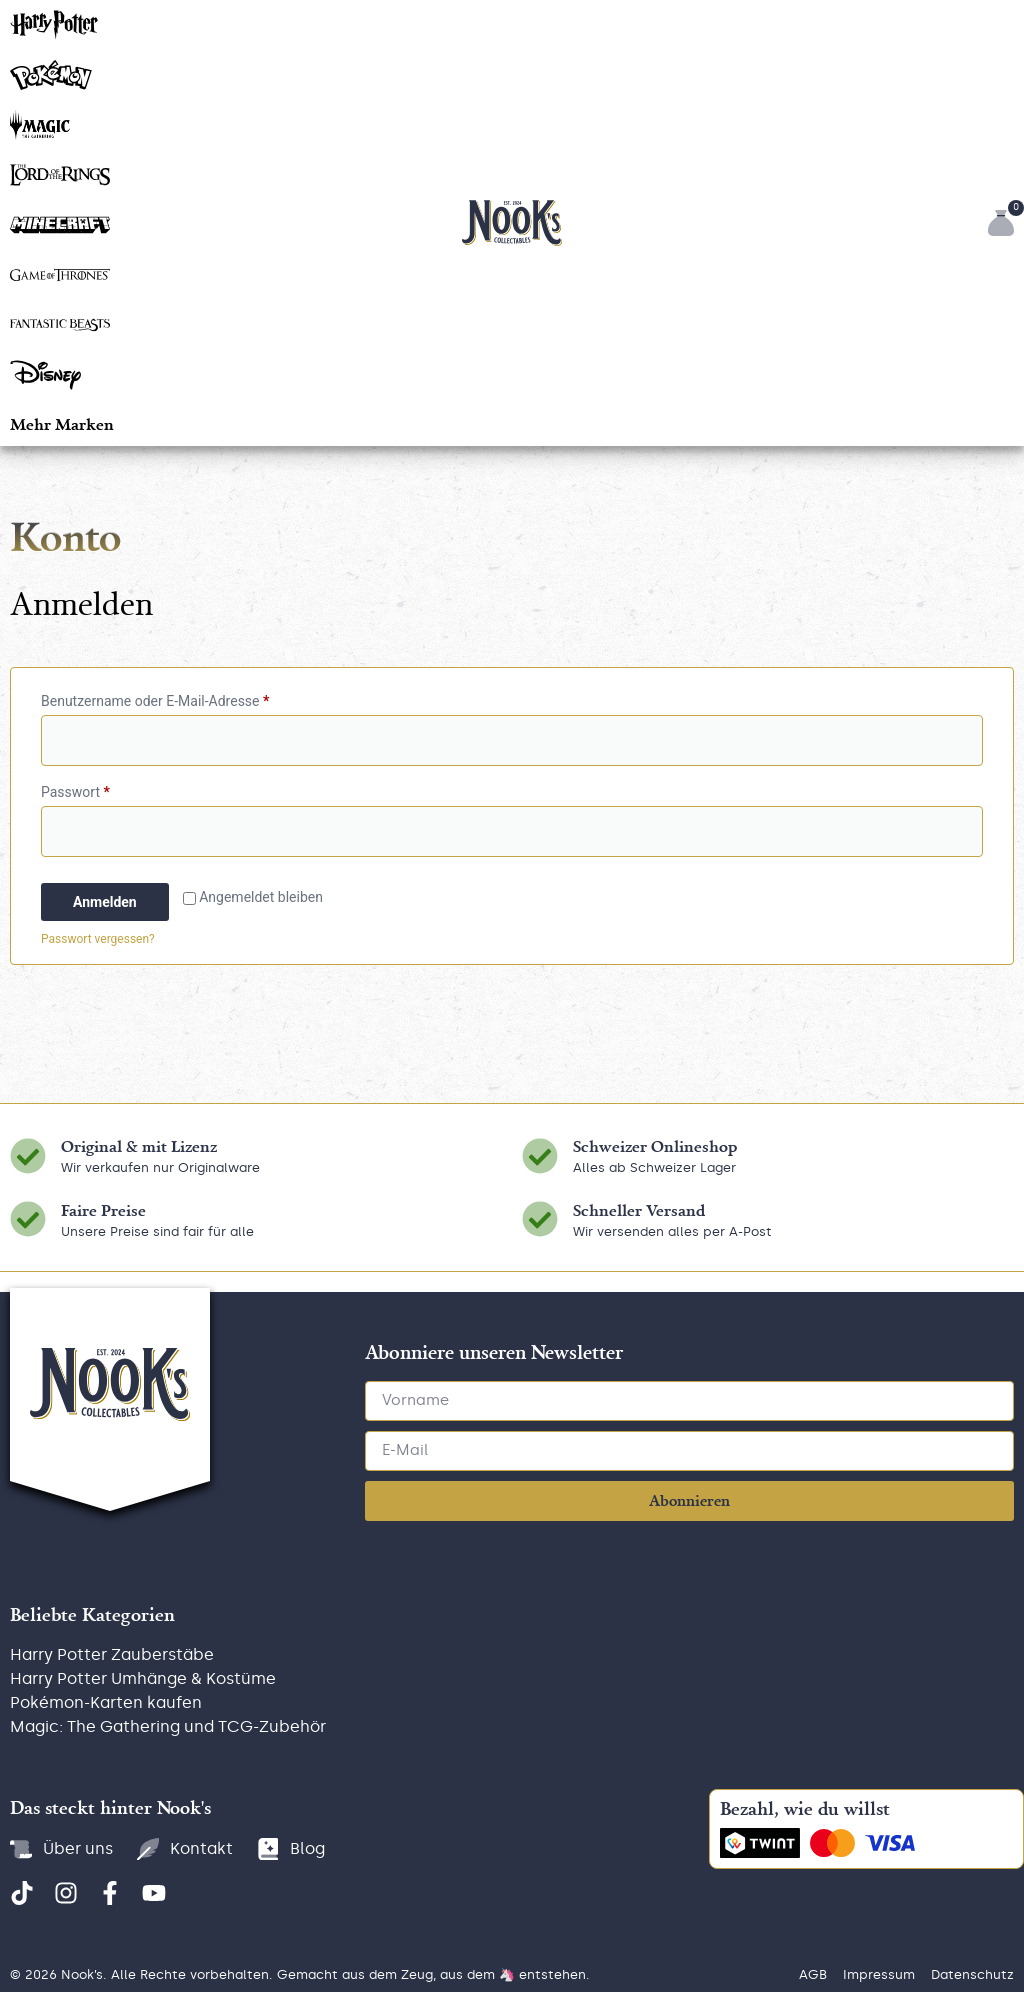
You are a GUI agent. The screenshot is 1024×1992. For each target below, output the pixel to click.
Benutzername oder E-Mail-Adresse (191, 698)
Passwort (111, 789)
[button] (62, 423)
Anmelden (105, 902)
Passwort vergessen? (98, 939)
